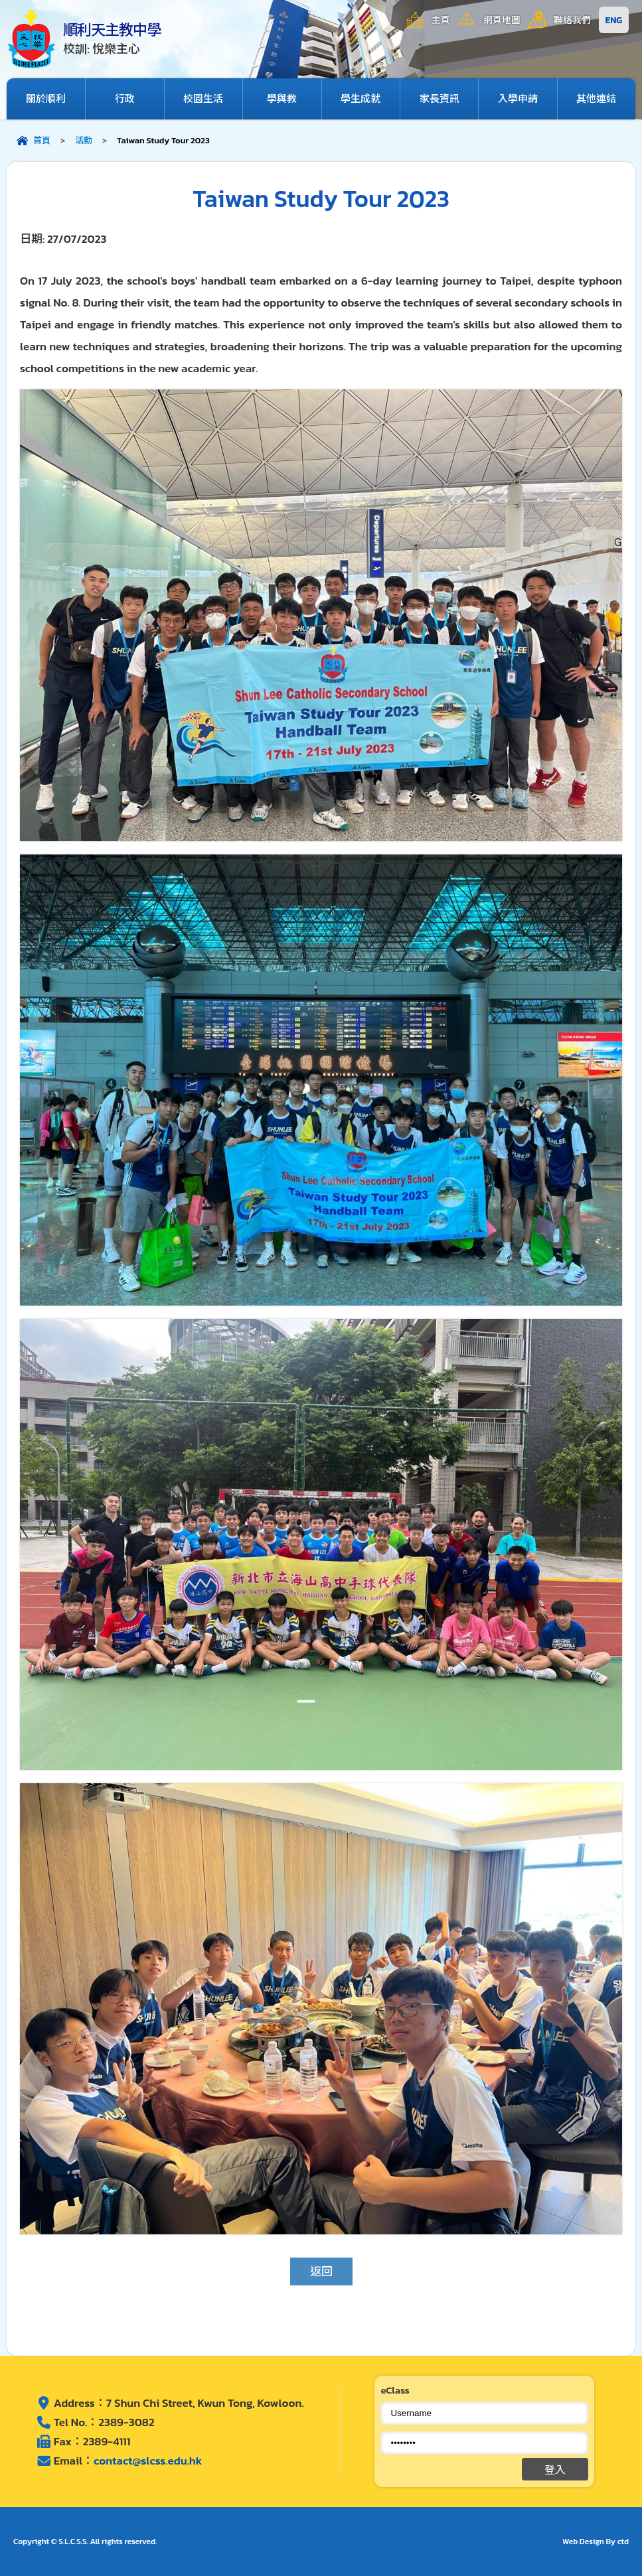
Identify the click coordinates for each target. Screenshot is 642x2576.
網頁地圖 (502, 20)
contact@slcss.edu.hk (148, 2460)
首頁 (41, 140)
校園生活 (203, 98)
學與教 (282, 98)
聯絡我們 (572, 20)
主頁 (441, 20)
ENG (613, 20)
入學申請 (518, 98)
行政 (125, 98)
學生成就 (360, 98)
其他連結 (596, 98)
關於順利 (46, 98)
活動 (83, 140)
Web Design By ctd (595, 2541)
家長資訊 (439, 98)
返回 (321, 2271)
